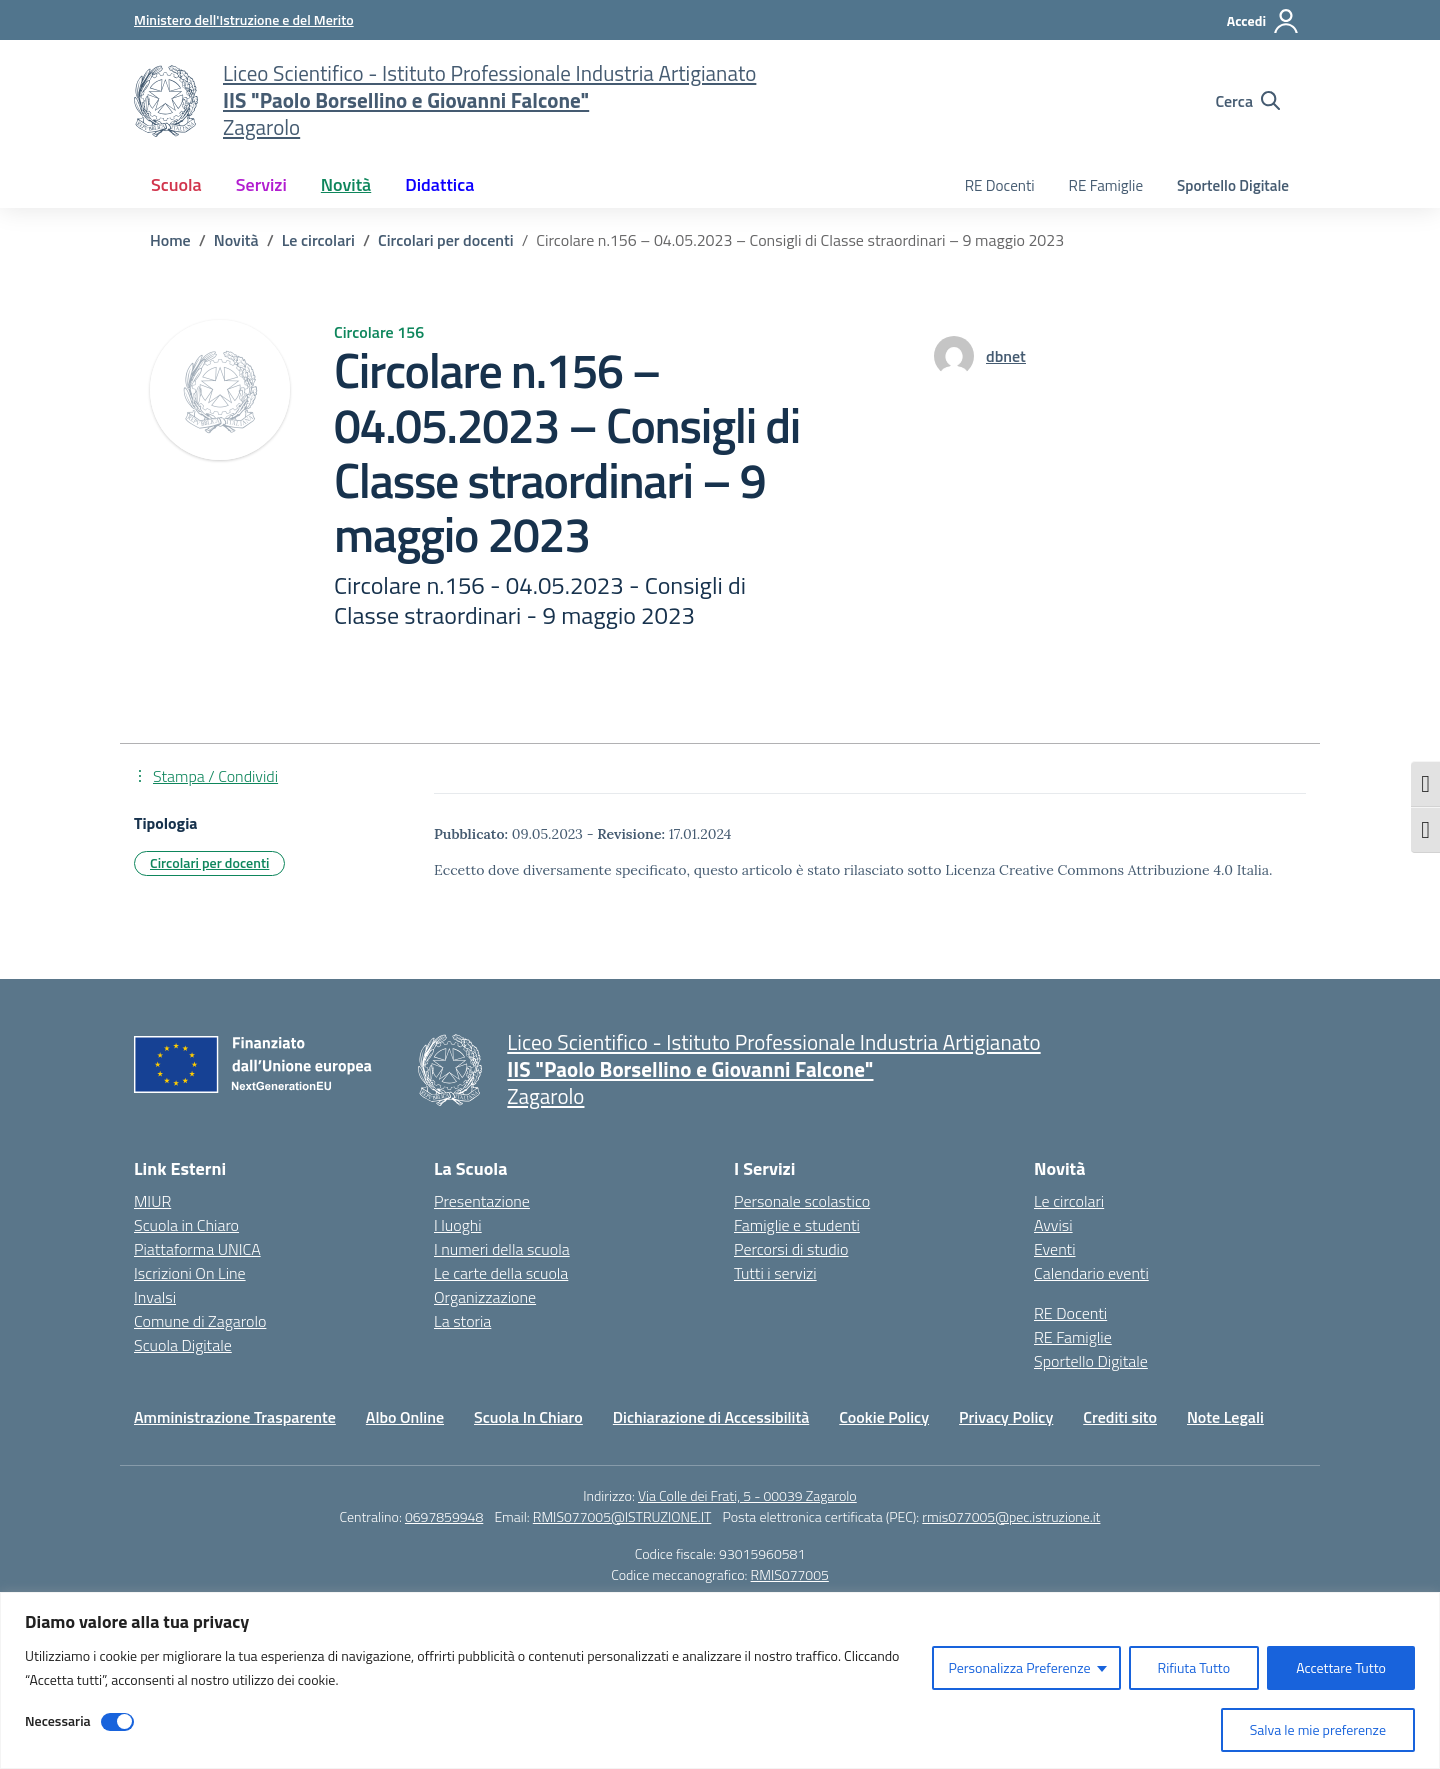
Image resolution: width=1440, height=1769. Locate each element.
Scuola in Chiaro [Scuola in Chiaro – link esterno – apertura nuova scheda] (186, 1225)
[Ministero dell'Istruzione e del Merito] (244, 19)
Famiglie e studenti (797, 1225)
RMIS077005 (790, 1574)
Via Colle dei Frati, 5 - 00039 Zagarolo (747, 1495)
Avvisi (1053, 1225)
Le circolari (1069, 1201)
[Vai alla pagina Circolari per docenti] (446, 240)
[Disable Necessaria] (117, 1722)
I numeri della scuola (502, 1249)
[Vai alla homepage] (166, 101)
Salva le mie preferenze (1318, 1729)
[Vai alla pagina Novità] (236, 240)
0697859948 (444, 1516)
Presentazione (482, 1201)
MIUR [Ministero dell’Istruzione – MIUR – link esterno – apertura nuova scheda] (152, 1201)
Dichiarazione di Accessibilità (711, 1417)
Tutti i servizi (775, 1273)
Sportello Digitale (1233, 185)
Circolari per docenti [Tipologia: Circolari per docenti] (209, 862)
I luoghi (458, 1225)
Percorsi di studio (791, 1249)
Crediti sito (1120, 1417)
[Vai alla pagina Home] (170, 240)
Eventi (1055, 1249)
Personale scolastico (802, 1201)
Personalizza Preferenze (1019, 1667)
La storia (462, 1321)
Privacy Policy (1006, 1417)
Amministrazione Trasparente (235, 1417)
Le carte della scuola (501, 1273)
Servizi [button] (261, 184)
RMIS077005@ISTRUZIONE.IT (622, 1516)
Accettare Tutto (1341, 1667)
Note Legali (1225, 1417)
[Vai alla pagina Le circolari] (318, 240)
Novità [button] (346, 184)
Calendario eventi (1091, 1273)
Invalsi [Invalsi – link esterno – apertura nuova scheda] (155, 1297)
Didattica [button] (439, 184)
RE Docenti (1000, 185)
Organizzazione (485, 1297)
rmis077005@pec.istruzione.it (1011, 1516)
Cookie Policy (884, 1417)
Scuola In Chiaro (528, 1417)
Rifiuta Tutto (1194, 1667)
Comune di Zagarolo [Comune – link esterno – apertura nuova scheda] (200, 1321)
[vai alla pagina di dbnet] (1006, 356)
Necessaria (58, 1720)
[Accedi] (1263, 21)
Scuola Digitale (183, 1345)
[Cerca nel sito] (1247, 101)
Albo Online (405, 1417)
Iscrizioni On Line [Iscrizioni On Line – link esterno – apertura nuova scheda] (190, 1273)
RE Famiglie (1106, 185)
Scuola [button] (176, 184)
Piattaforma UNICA (197, 1249)
